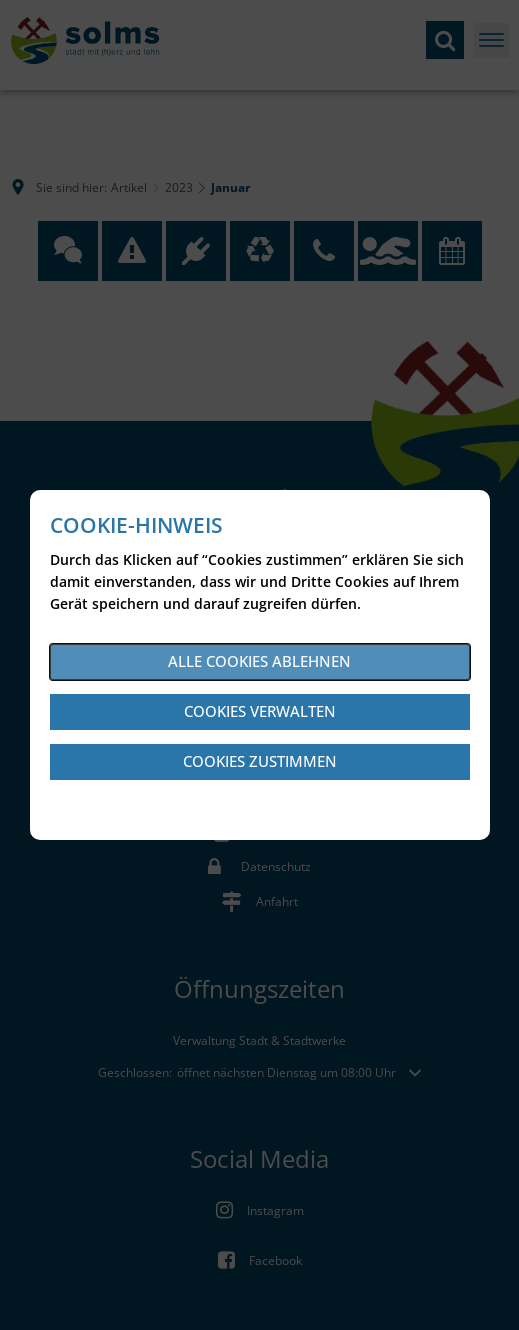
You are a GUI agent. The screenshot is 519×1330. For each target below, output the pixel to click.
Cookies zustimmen (260, 761)
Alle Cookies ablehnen (259, 661)
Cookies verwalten (260, 711)
